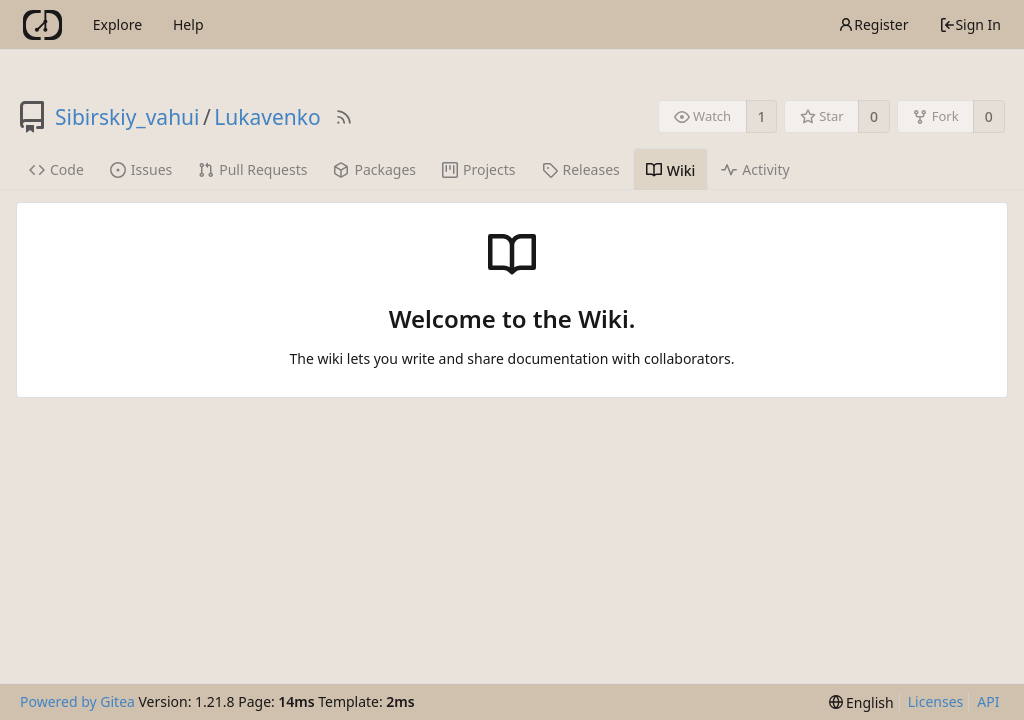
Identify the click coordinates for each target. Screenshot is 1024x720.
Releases (581, 169)
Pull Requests (252, 169)
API (988, 701)
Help (188, 24)
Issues (141, 169)
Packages (374, 169)
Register (873, 24)
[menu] (861, 702)
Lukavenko (267, 117)
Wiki (671, 170)
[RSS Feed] (344, 117)
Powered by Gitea (77, 701)
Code (56, 169)
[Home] (42, 25)
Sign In (970, 24)
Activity (755, 169)
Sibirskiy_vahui (127, 117)
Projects (478, 169)
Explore (117, 24)
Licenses (936, 701)
